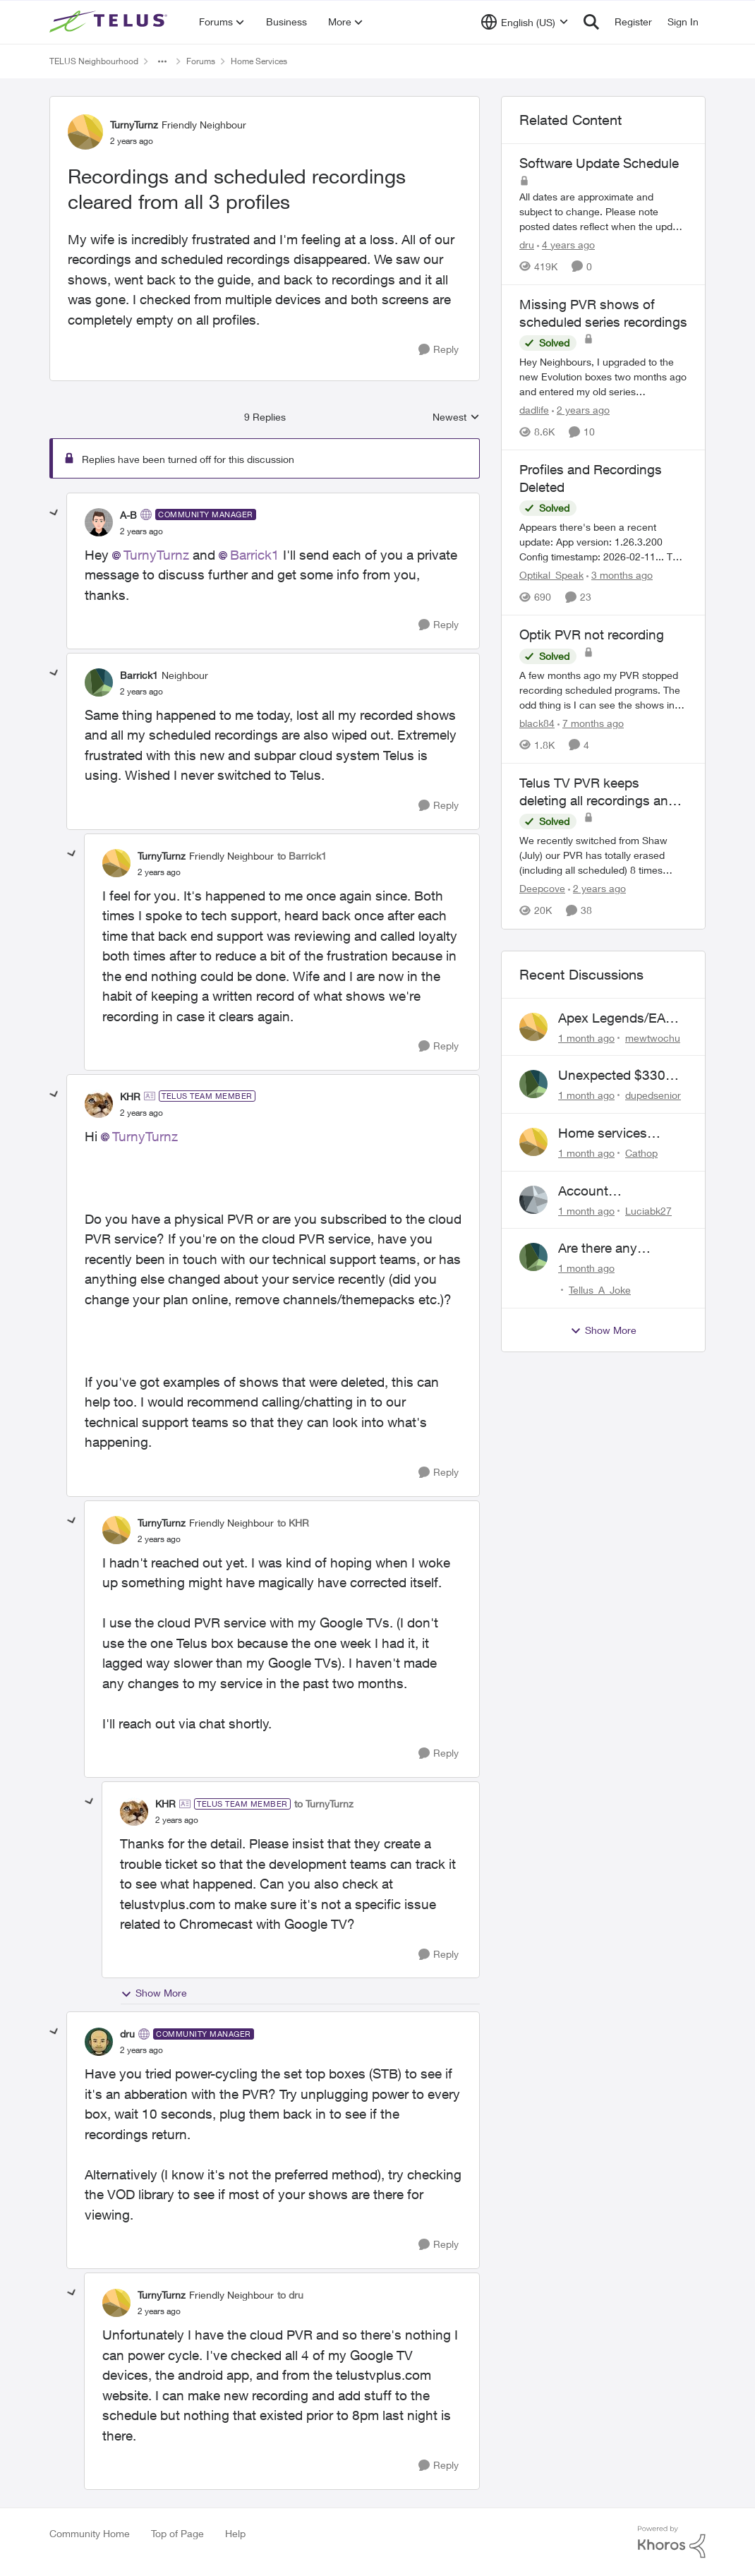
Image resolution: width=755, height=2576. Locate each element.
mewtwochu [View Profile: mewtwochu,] (652, 1037)
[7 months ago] (590, 723)
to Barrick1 (302, 856)
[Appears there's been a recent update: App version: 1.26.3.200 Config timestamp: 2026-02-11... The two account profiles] (603, 541)
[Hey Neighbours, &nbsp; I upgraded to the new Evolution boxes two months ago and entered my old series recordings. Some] (603, 376)
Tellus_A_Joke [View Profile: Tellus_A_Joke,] (600, 1290)
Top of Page (177, 2533)
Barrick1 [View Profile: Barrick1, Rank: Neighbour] (139, 675)
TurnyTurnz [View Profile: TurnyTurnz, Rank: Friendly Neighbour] (134, 125)
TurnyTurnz (156, 554)
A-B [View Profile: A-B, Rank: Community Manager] (128, 515)
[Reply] (438, 349)
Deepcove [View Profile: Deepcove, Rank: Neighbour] (542, 889)
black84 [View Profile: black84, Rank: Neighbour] (537, 723)
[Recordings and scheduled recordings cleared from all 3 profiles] (141, 531)
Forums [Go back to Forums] (200, 61)
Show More (154, 1993)
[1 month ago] (586, 1037)
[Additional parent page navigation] (162, 61)
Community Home (89, 2533)
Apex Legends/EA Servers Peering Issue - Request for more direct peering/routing (615, 1018)
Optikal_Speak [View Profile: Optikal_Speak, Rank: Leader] (551, 575)
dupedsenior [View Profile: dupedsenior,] (653, 1095)
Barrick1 (254, 554)
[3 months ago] (619, 574)
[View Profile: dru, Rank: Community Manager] (99, 2042)
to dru (290, 2295)
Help (235, 2533)
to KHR (293, 1523)
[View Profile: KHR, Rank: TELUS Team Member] (99, 1104)
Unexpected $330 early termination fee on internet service (618, 1075)
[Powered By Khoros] (672, 2542)
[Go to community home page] (110, 22)
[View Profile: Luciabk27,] (533, 1200)
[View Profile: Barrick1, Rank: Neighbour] (99, 682)
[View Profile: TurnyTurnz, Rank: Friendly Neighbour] (85, 132)
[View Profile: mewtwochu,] (533, 1027)
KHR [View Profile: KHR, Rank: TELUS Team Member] (130, 1096)
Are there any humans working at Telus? (615, 1248)
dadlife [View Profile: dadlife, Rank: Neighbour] (534, 410)
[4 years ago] (566, 244)
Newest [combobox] (456, 417)
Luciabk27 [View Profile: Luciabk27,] (648, 1210)
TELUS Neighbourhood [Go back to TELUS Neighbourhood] (93, 61)
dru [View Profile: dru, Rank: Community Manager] (127, 2034)
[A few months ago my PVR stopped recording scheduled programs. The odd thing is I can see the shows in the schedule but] (603, 690)
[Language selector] (524, 22)
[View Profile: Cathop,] (533, 1142)
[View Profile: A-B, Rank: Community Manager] (99, 522)
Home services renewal (602, 1133)
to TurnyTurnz (324, 1804)
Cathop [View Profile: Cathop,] (641, 1153)
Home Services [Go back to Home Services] (259, 61)
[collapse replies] (54, 513)
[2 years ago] (581, 409)
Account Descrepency (597, 1191)
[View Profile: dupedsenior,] (533, 1084)
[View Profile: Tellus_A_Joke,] (533, 1257)
